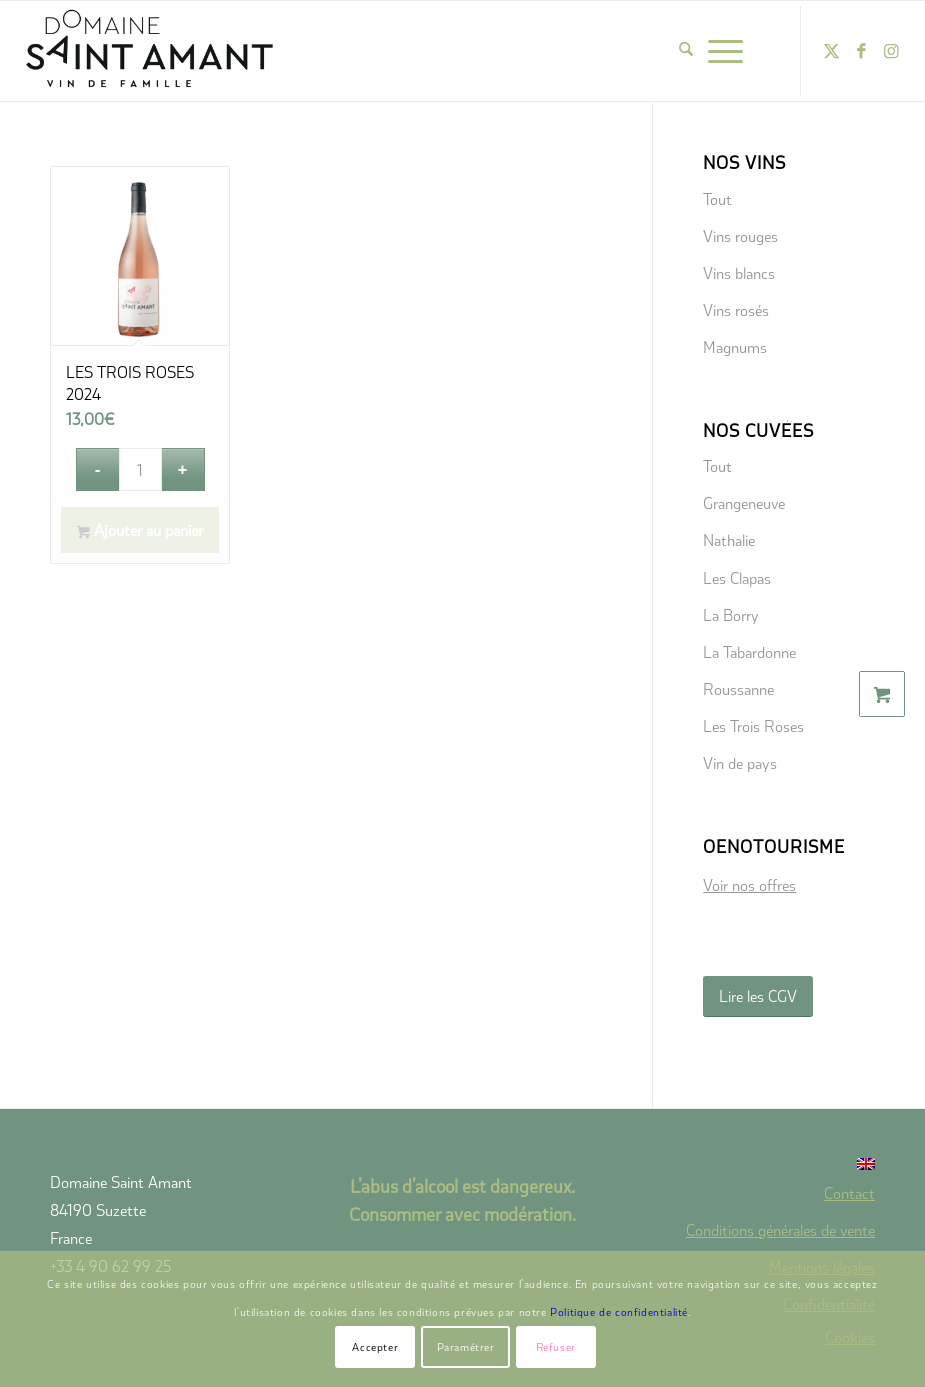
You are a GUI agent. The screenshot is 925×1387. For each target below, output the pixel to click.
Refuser (556, 1346)
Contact (849, 1192)
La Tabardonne (749, 651)
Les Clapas (737, 577)
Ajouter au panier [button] (140, 530)
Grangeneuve (744, 502)
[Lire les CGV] (758, 996)
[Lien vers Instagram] (892, 51)
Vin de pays (740, 762)
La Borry (731, 614)
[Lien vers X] (832, 51)
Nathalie (729, 539)
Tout (717, 198)
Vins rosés (736, 309)
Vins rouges (740, 235)
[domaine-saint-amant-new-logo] (150, 51)
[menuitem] (686, 51)
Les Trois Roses (753, 725)
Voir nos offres (749, 884)
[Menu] (725, 51)
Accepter (375, 1346)
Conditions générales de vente (780, 1229)
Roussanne (738, 688)
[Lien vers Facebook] (862, 51)
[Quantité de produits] (140, 469)
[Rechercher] (686, 51)
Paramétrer (466, 1346)
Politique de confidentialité (619, 1311)
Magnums (735, 346)
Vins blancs (739, 272)
